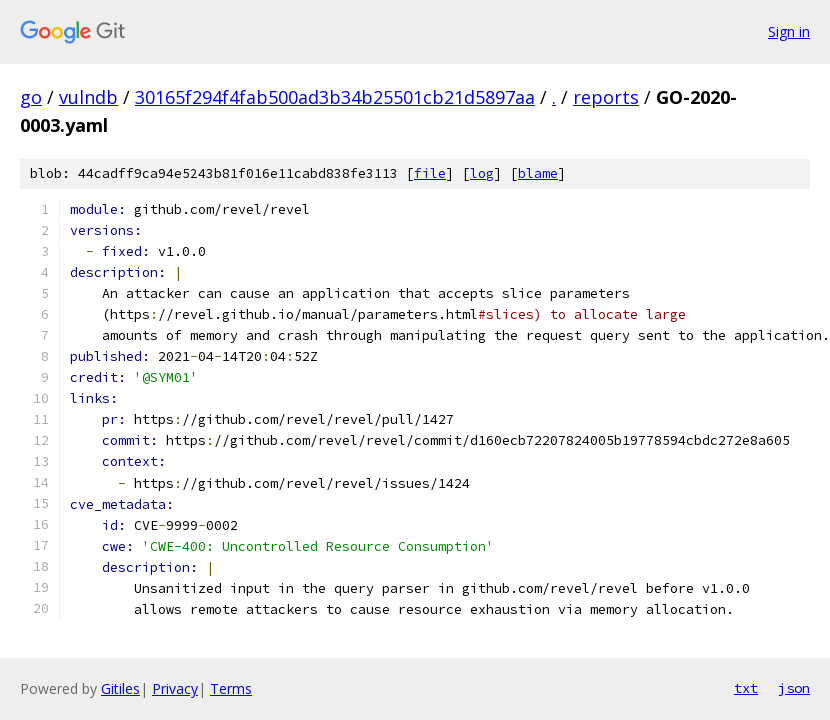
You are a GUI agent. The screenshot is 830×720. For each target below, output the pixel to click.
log (482, 173)
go (31, 97)
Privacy (175, 688)
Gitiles (120, 688)
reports (606, 97)
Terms (231, 688)
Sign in (789, 31)
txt (746, 688)
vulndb (88, 97)
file (430, 173)
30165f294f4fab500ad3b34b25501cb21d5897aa (335, 97)
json (794, 688)
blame (538, 173)
